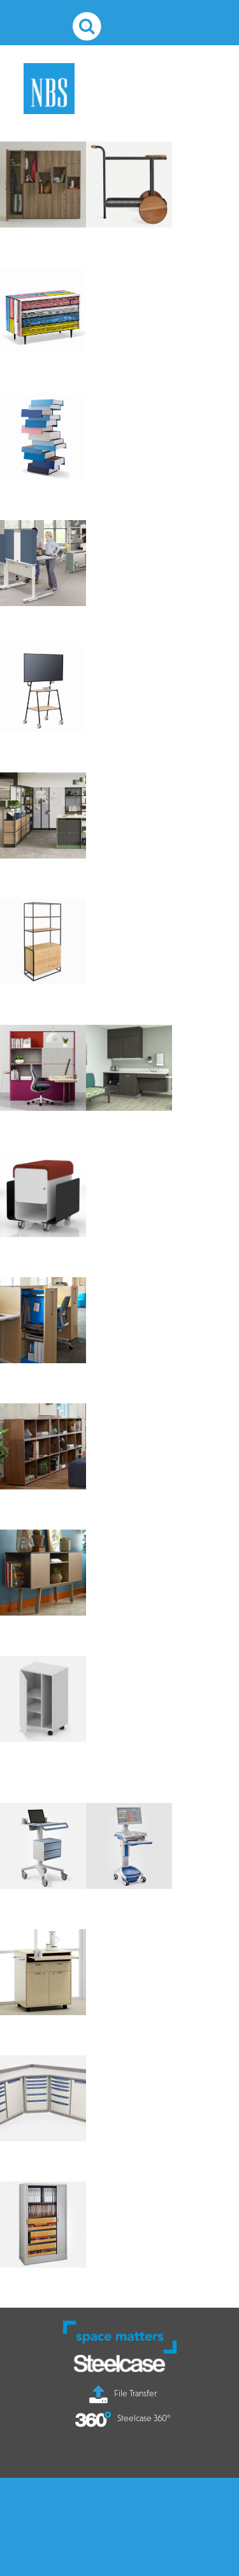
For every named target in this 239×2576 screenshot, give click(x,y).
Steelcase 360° (122, 2418)
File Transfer (123, 2393)
